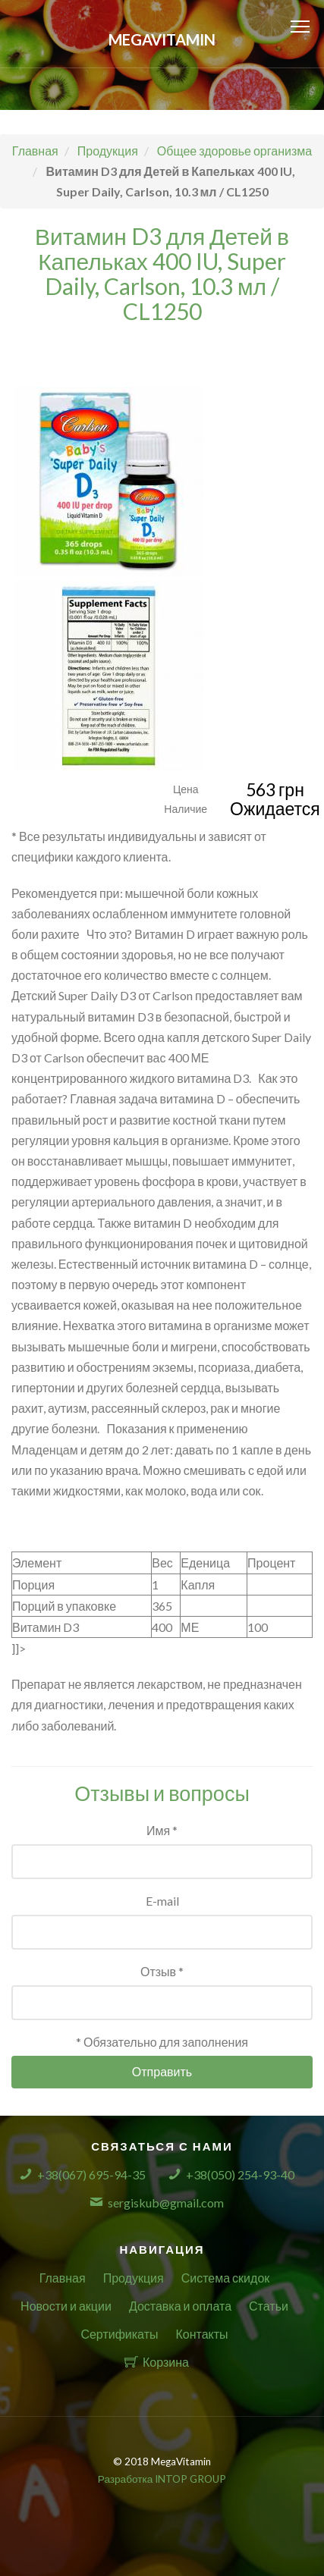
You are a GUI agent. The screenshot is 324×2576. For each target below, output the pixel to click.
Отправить (162, 2071)
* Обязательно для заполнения (162, 2042)
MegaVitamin (162, 39)
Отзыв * (162, 1971)
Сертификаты (119, 2334)
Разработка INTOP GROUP (162, 2479)
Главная (62, 2277)
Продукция (133, 2277)
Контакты (201, 2334)
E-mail (162, 1901)
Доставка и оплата (180, 2305)
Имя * (162, 1830)
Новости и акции (66, 2305)
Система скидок (225, 2277)
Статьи (268, 2305)
